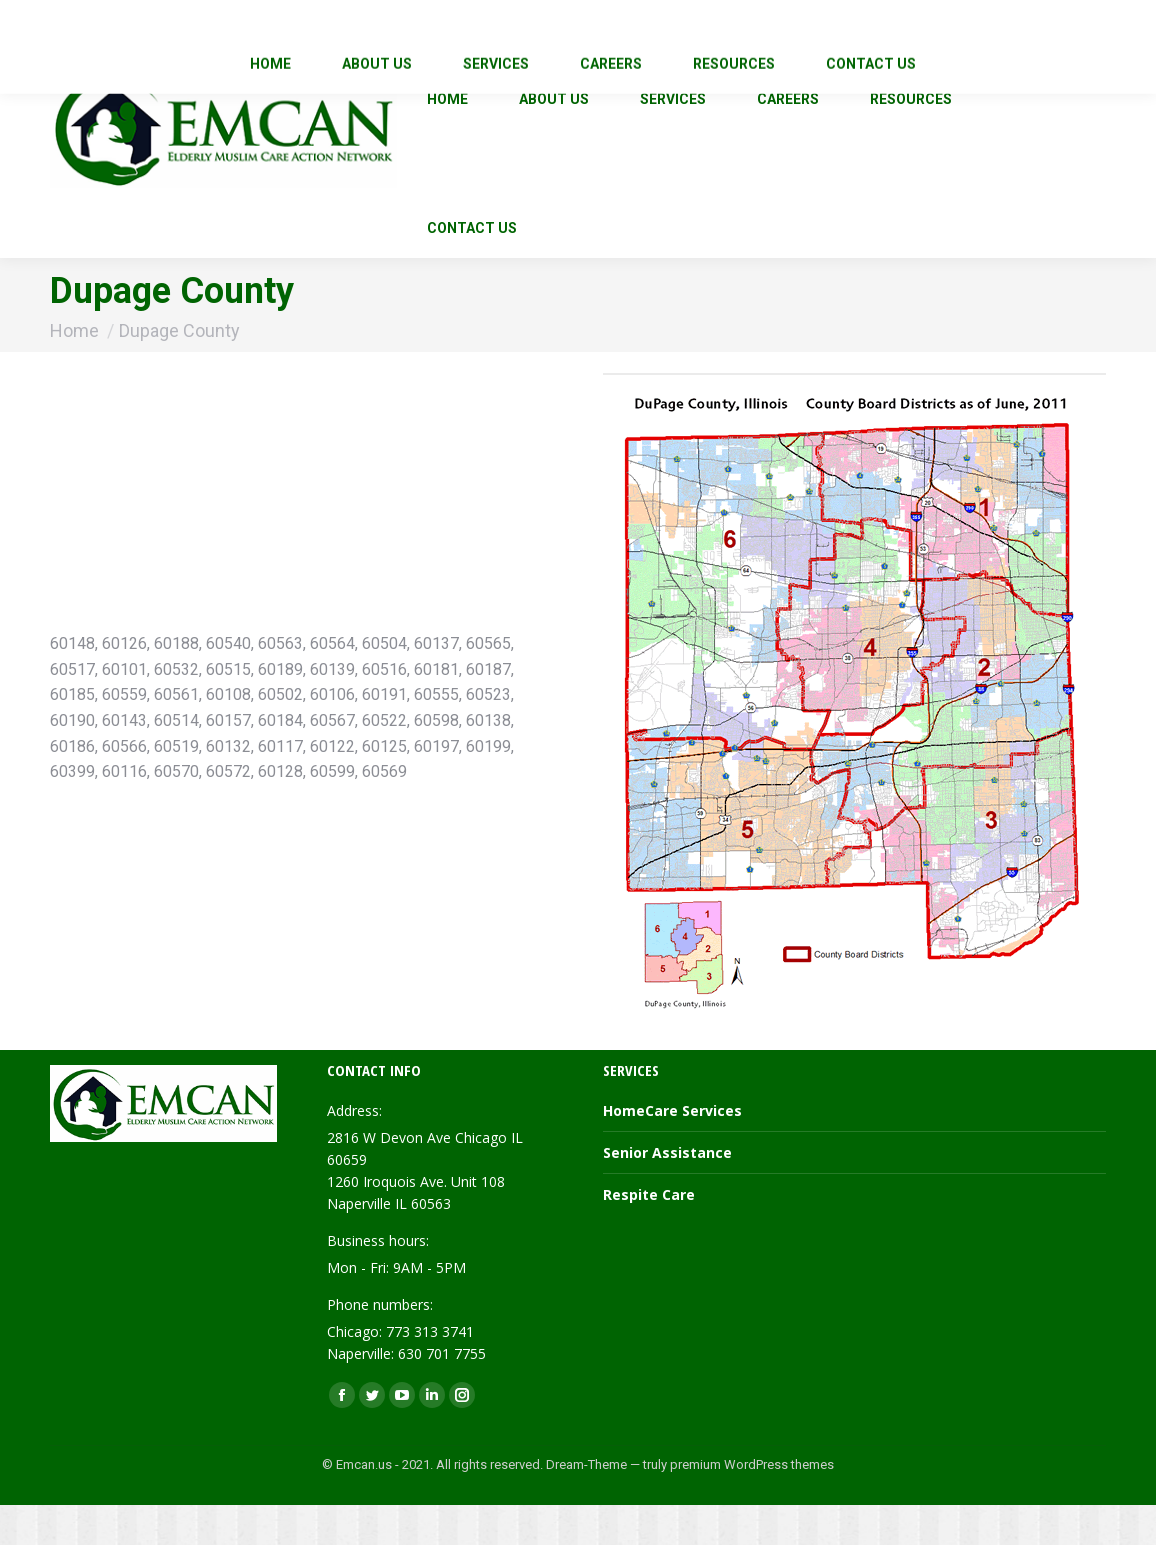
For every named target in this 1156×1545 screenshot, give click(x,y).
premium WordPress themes (752, 1504)
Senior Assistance (667, 1192)
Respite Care (649, 1234)
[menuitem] (447, 139)
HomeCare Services (672, 1150)
